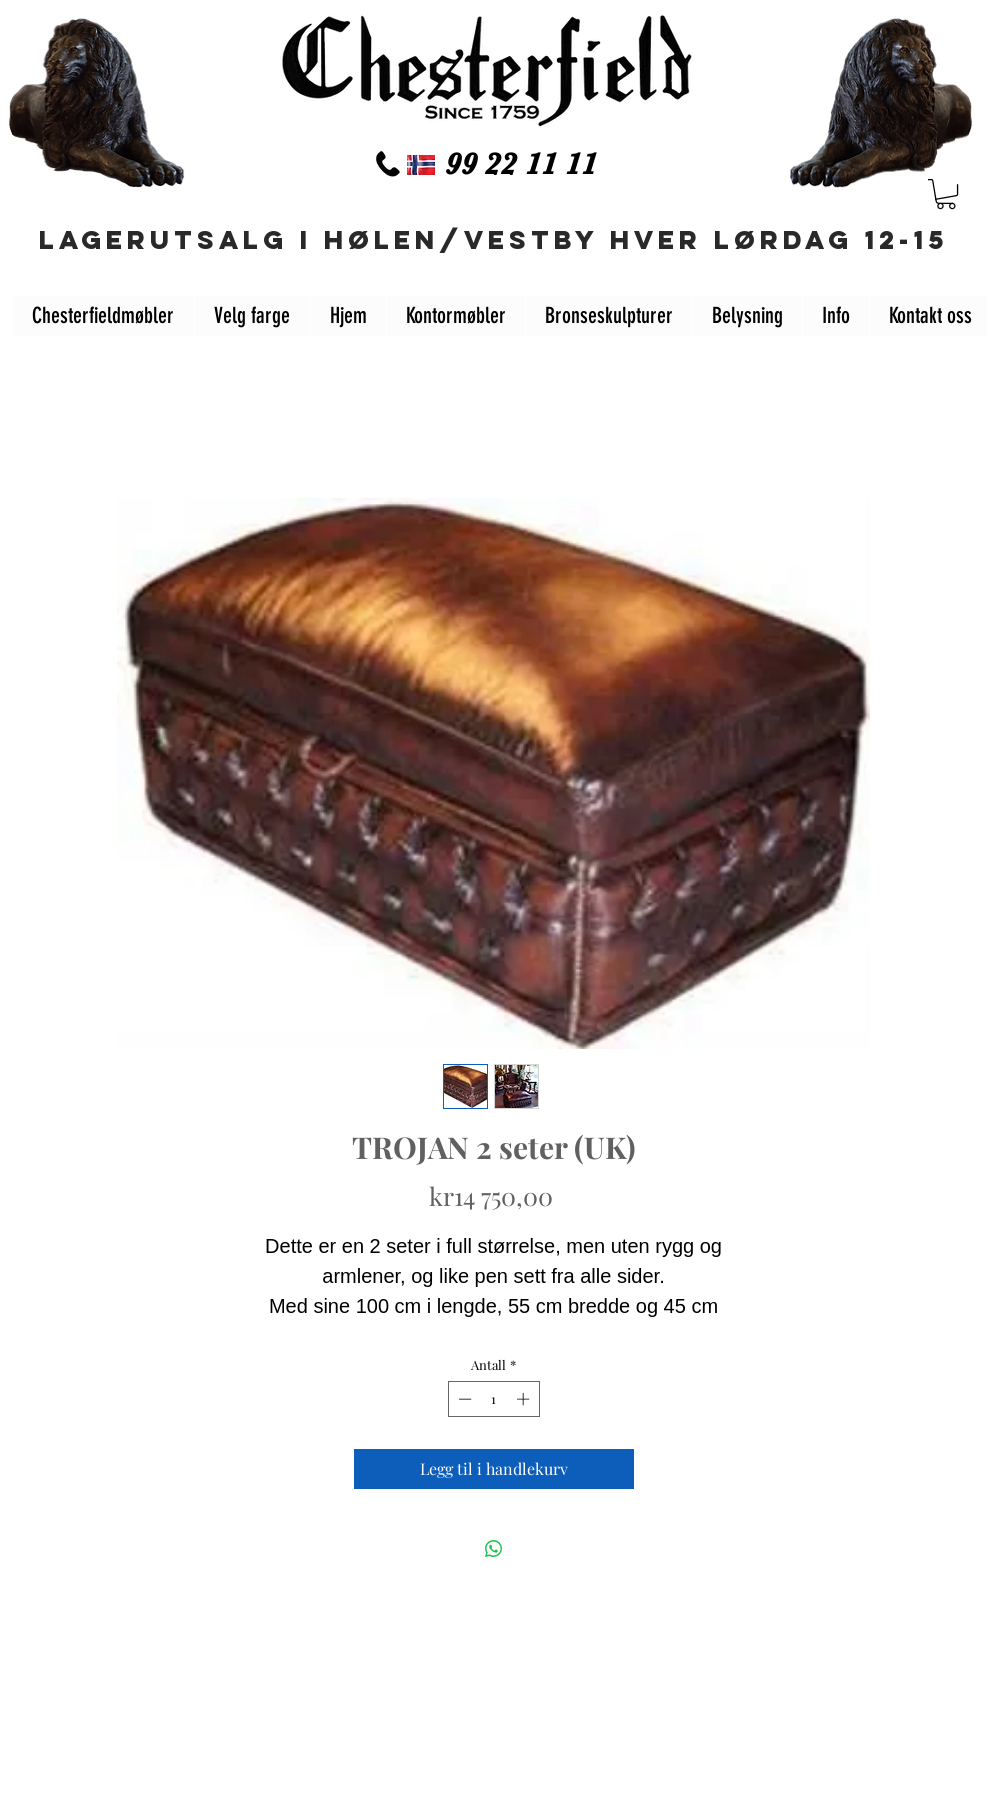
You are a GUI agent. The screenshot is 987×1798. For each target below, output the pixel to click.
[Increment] (525, 1399)
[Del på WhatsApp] (494, 1549)
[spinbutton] (493, 1399)
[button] (946, 194)
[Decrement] (463, 1399)
